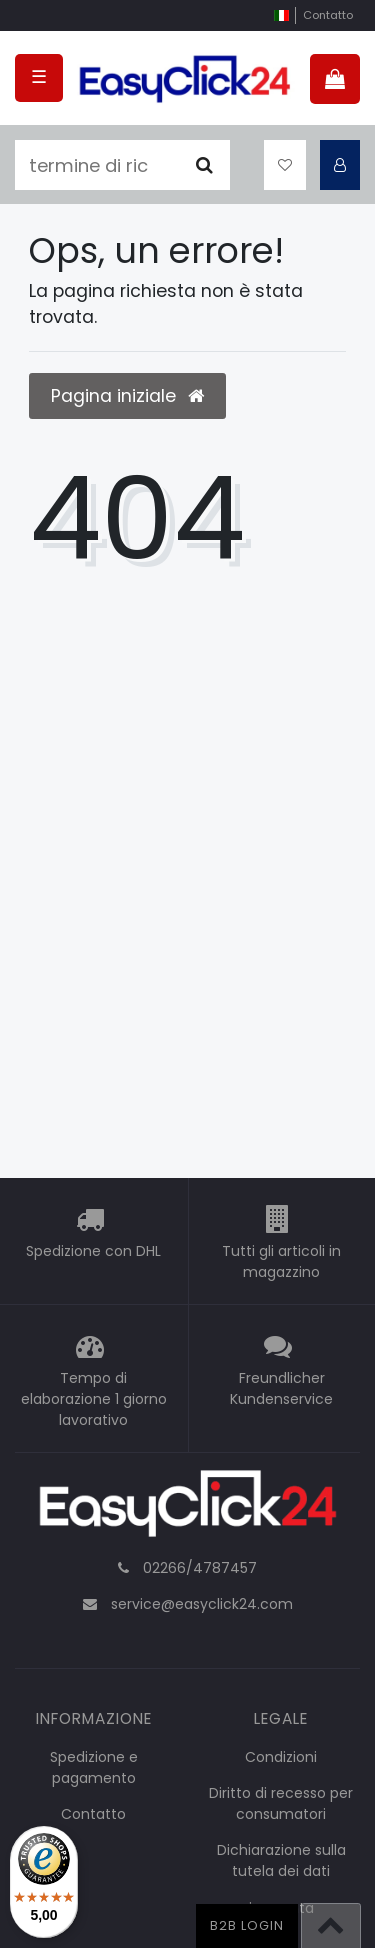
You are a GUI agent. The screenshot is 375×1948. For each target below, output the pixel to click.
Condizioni (281, 1757)
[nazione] (281, 15)
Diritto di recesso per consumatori (281, 1803)
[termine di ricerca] (97, 165)
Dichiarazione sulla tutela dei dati (281, 1860)
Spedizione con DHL (93, 1251)
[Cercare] (204, 165)
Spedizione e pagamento (94, 1767)
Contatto (328, 15)
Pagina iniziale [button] (127, 396)
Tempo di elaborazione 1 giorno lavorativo (94, 1399)
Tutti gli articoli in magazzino (281, 1261)
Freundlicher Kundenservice (281, 1388)
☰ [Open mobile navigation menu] (39, 77)
